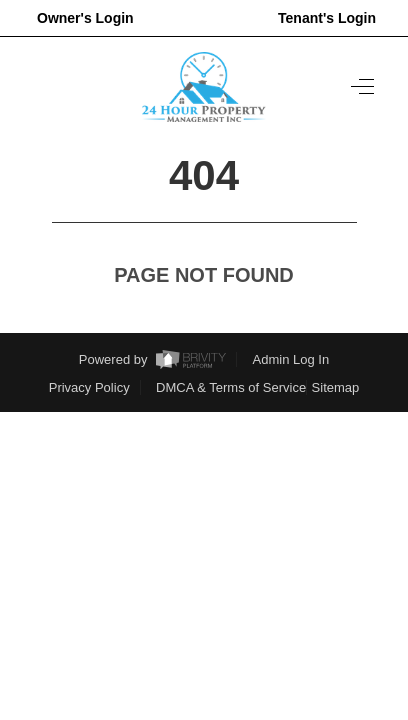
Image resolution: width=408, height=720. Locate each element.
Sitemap (336, 387)
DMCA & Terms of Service (231, 387)
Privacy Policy (89, 387)
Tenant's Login (327, 18)
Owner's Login (85, 18)
